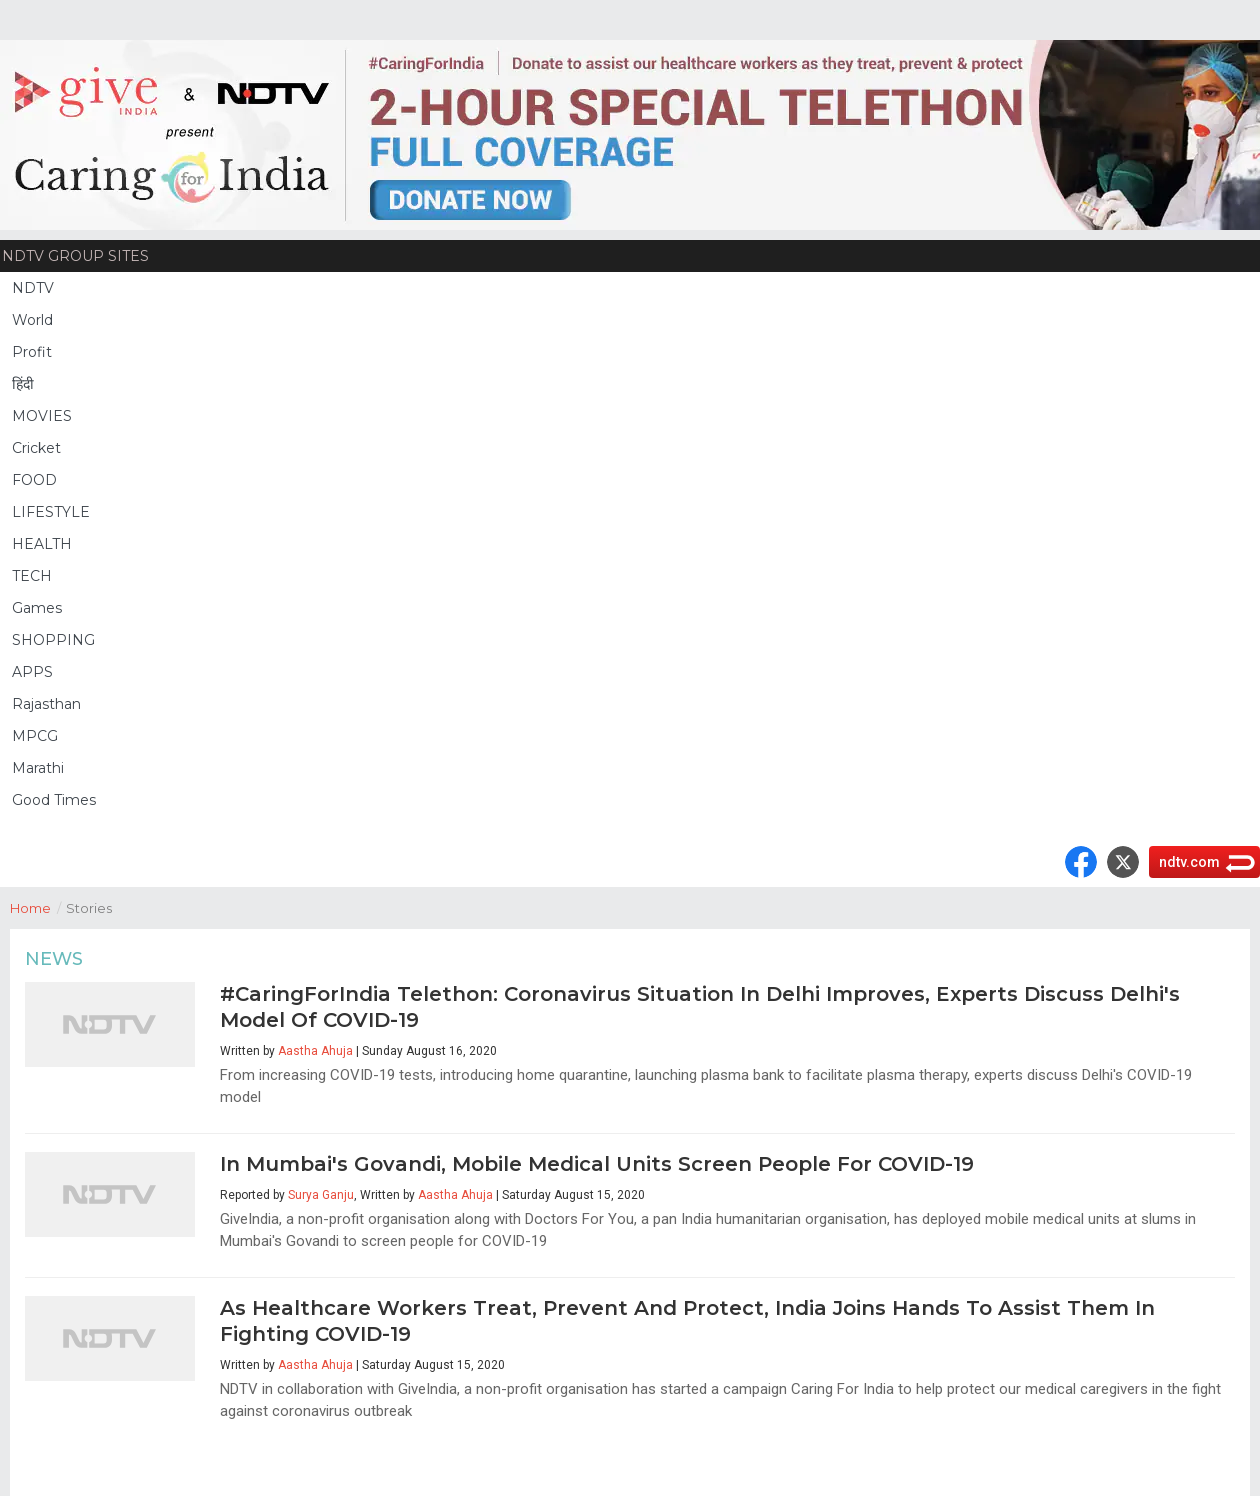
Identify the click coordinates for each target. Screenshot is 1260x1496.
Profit (32, 352)
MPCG (35, 736)
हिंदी (23, 384)
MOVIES (42, 416)
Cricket (36, 448)
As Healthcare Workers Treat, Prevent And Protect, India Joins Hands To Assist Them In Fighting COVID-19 (687, 1321)
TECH (32, 576)
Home (38, 906)
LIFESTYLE (51, 512)
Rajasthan (46, 704)
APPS (32, 672)
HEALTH (42, 544)
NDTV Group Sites (75, 256)
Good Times (54, 800)
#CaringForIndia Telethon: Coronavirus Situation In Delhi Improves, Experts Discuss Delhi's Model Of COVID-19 (700, 1007)
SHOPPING (53, 640)
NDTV (33, 288)
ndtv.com (1189, 862)
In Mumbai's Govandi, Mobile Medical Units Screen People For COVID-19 (597, 1164)
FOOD (34, 480)
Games (37, 608)
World (32, 320)
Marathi (38, 768)
